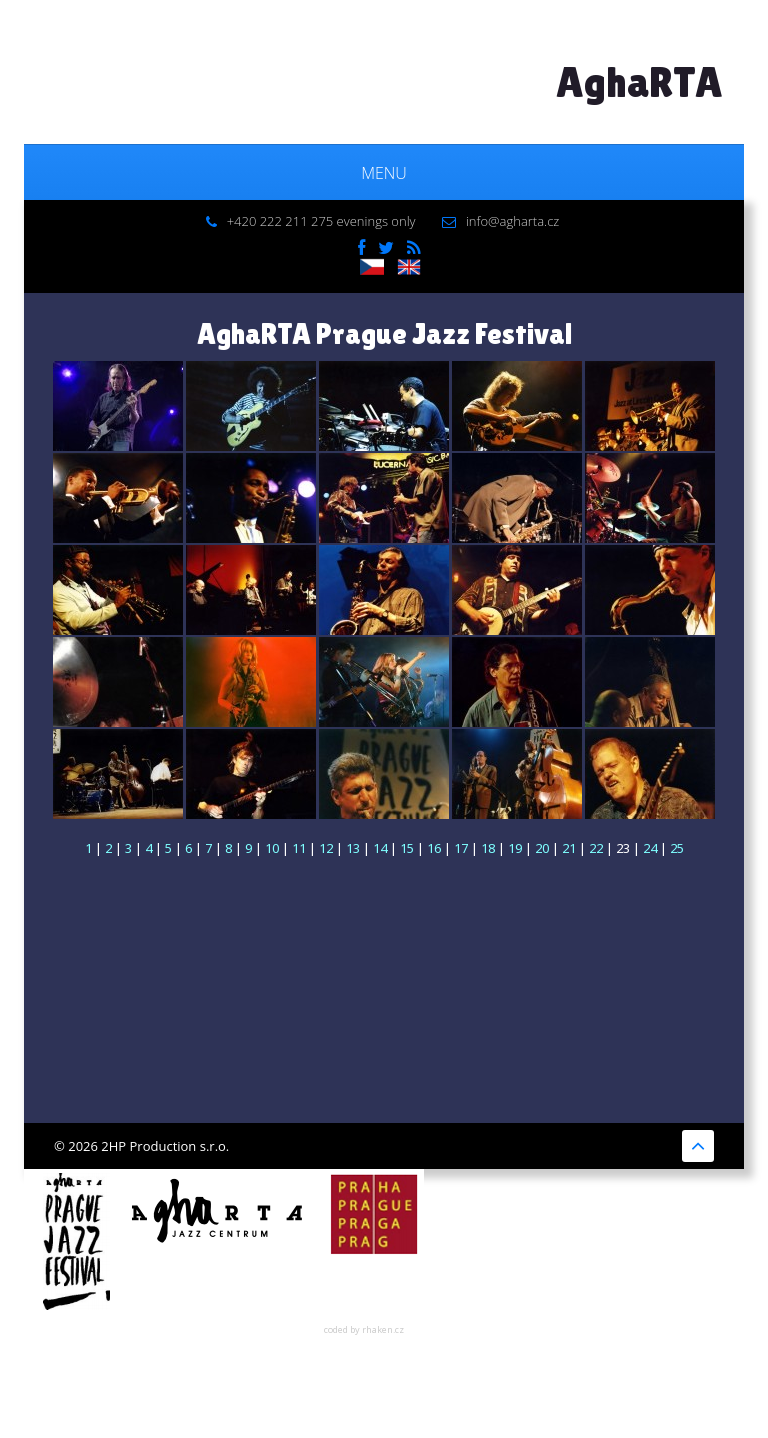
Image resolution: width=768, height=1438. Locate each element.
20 (542, 848)
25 (677, 848)
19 (515, 848)
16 (434, 848)
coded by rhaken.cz (364, 1329)
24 (650, 848)
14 (380, 848)
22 (596, 848)
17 (461, 848)
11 (299, 848)
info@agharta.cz (512, 221)
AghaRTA (639, 82)
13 (353, 848)
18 (488, 848)
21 (569, 848)
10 (272, 848)
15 (407, 848)
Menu (384, 173)
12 (326, 848)
